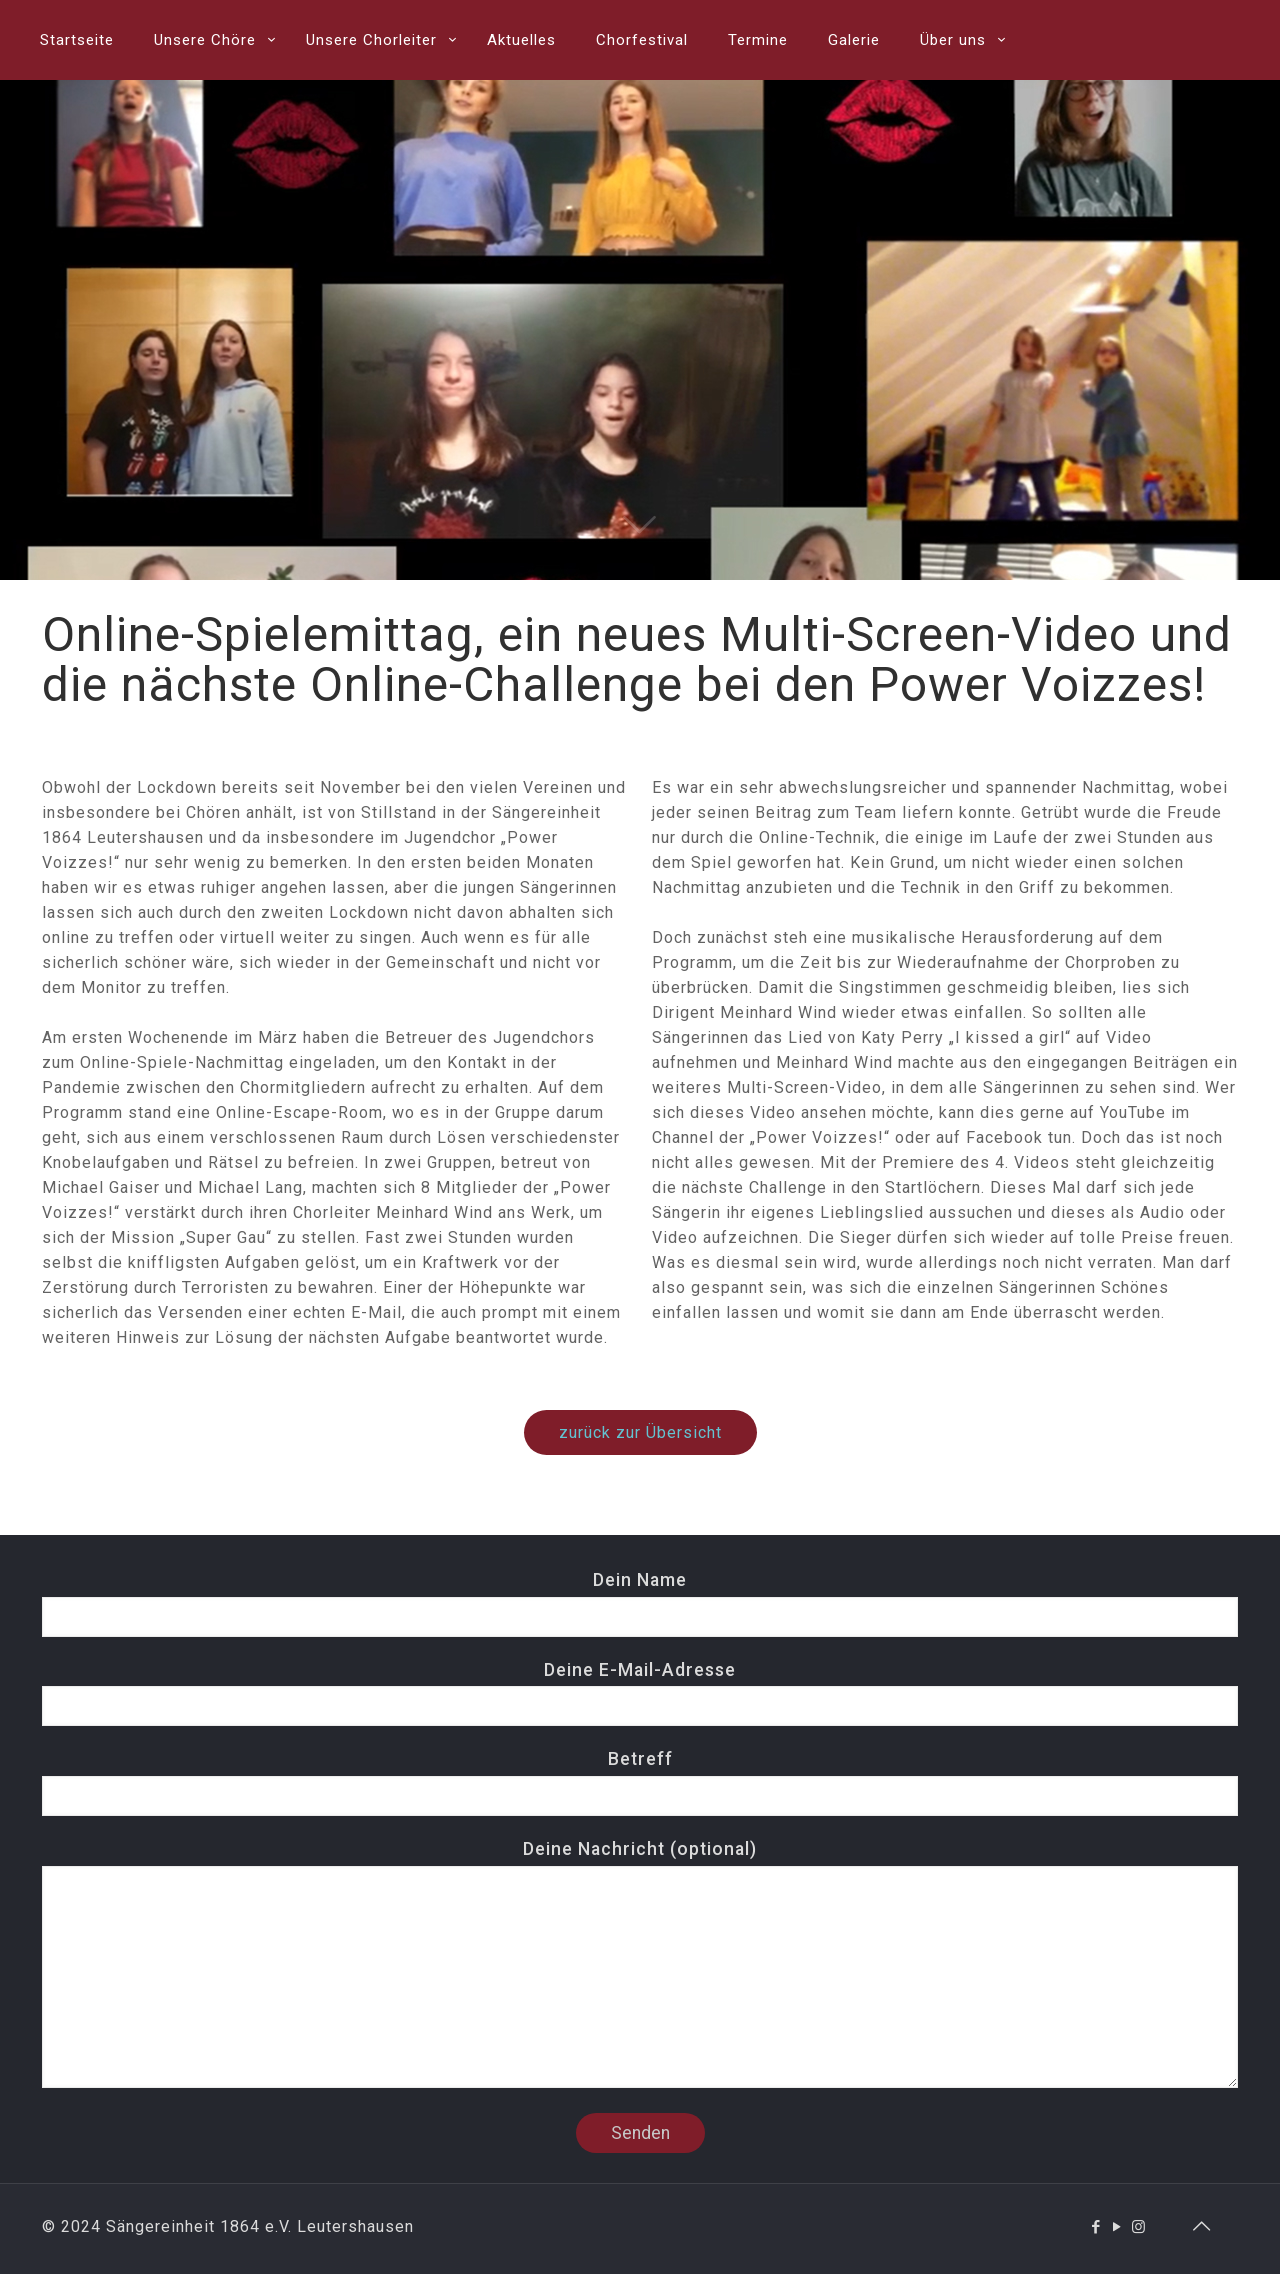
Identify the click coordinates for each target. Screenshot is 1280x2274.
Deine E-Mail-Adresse (640, 1693)
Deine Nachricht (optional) (640, 1963)
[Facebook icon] (1096, 2227)
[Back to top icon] (1202, 2226)
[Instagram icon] (1138, 2227)
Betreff (640, 1782)
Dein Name (640, 1603)
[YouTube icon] (1117, 2227)
